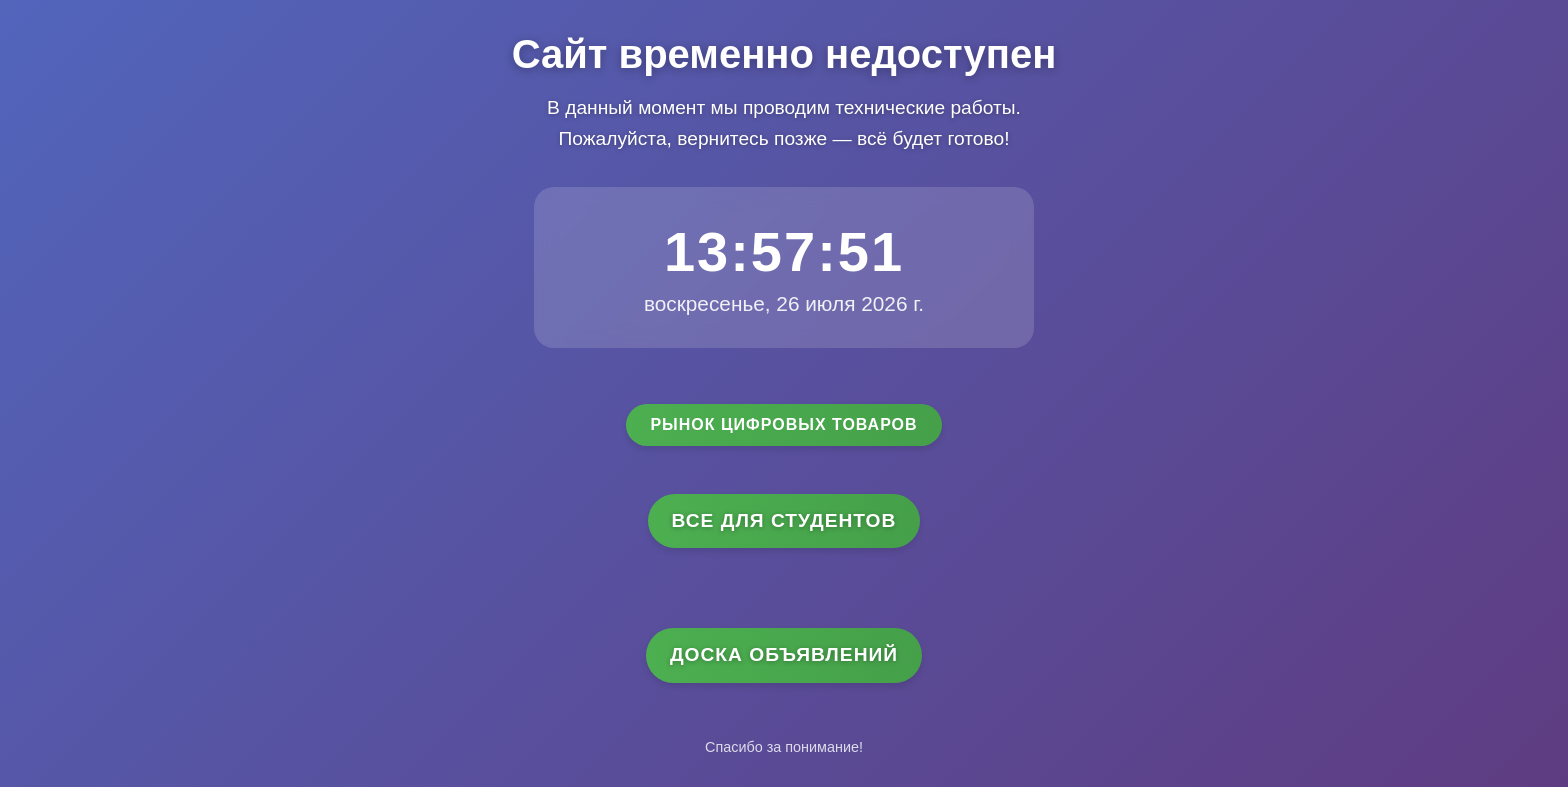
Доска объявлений (784, 654)
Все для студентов (784, 520)
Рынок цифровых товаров (783, 424)
